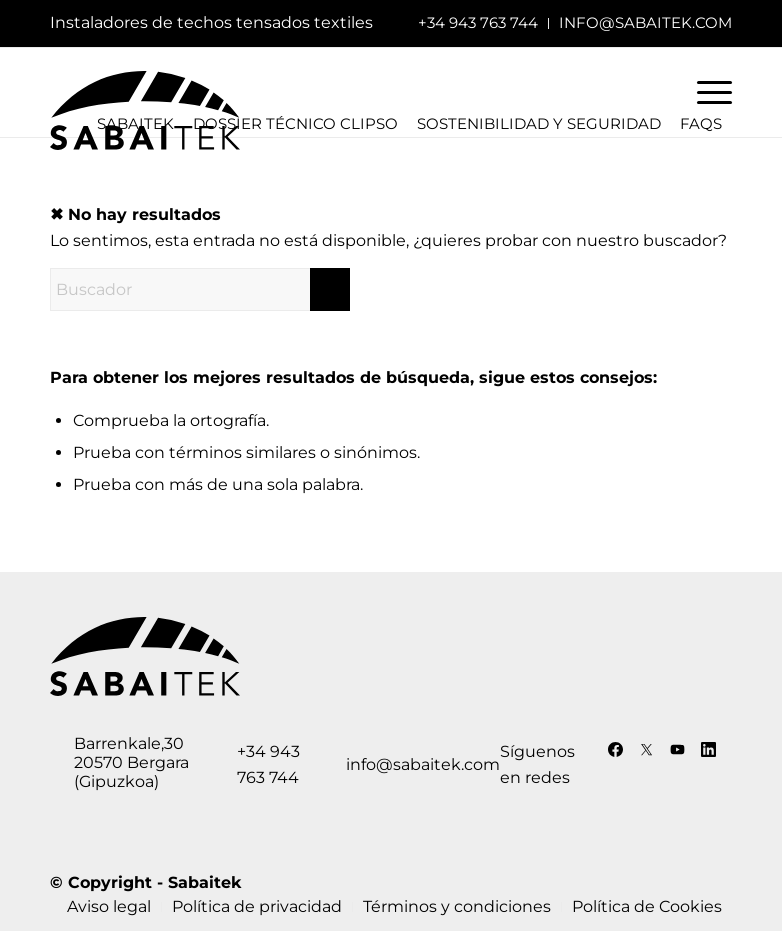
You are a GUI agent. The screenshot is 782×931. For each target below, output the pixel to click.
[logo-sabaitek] (145, 116)
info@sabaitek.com (645, 22)
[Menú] (704, 92)
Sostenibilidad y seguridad (539, 123)
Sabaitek (204, 882)
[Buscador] (200, 289)
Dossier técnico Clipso (295, 123)
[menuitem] (478, 23)
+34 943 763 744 (478, 22)
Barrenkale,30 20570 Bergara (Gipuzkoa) (131, 762)
